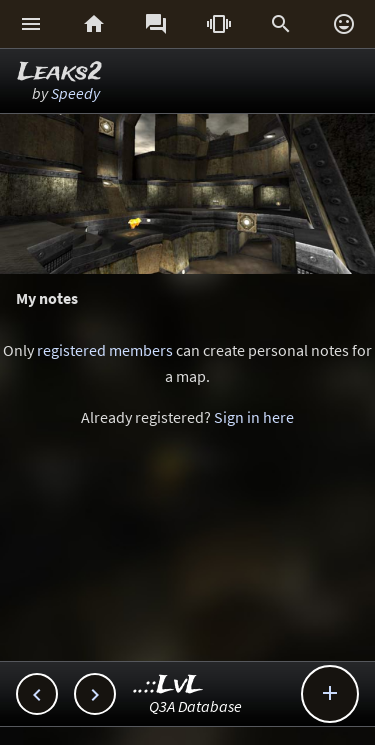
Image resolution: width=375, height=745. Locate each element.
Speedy (75, 93)
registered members (105, 350)
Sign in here (254, 417)
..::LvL (168, 685)
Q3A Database (195, 706)
